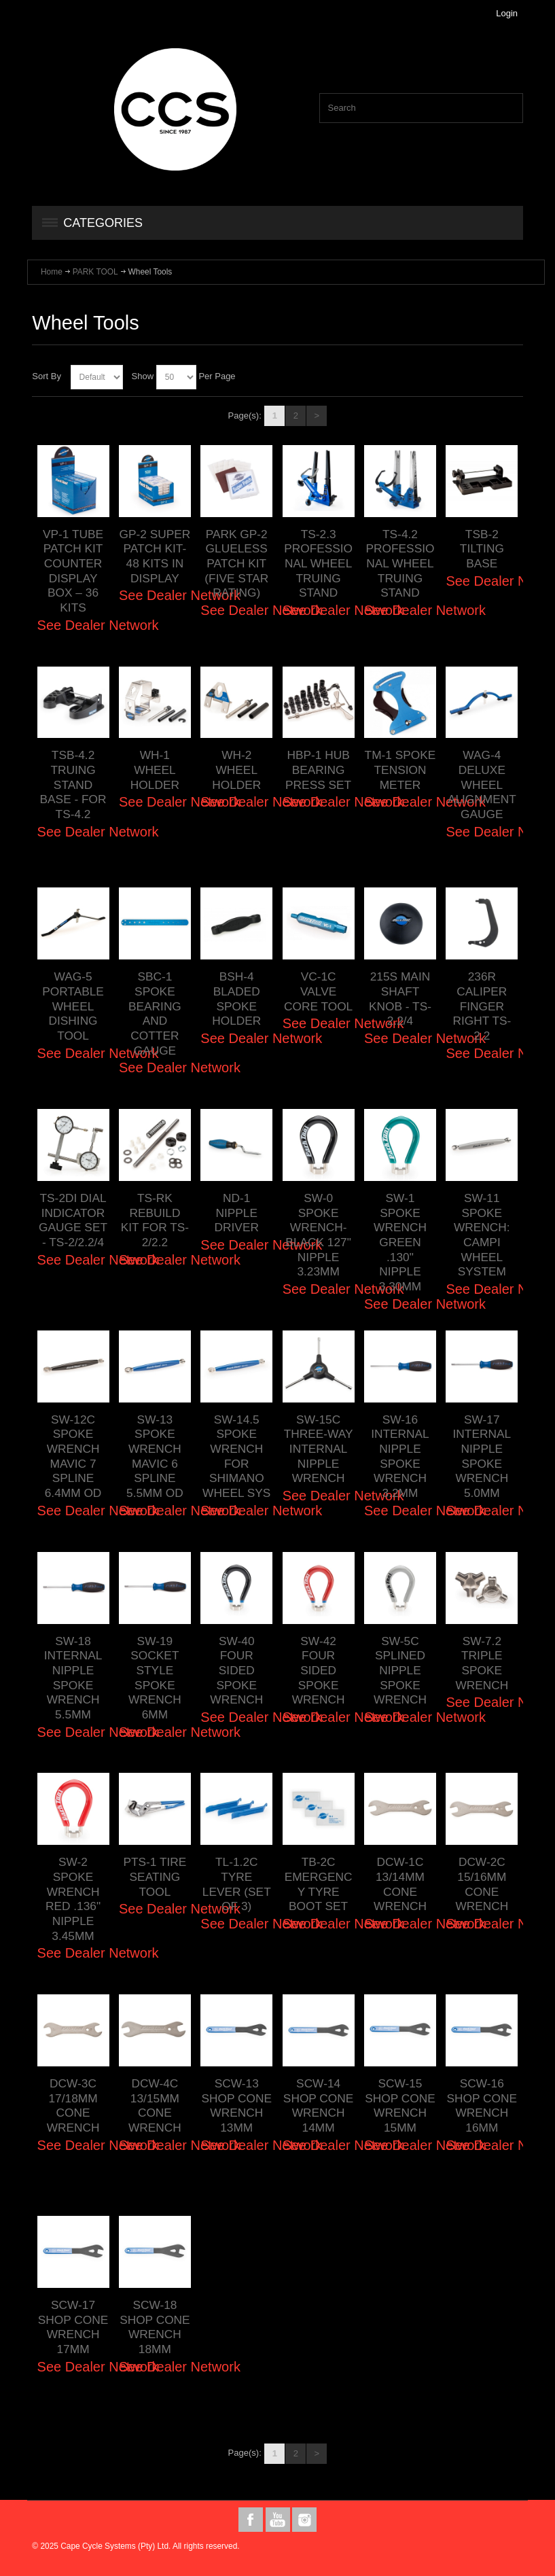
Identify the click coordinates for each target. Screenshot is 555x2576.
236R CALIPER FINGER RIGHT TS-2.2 (481, 1006)
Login (507, 13)
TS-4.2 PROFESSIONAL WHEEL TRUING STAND (399, 563)
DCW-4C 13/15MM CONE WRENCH (154, 2105)
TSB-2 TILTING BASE (482, 548)
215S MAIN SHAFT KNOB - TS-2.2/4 (400, 998)
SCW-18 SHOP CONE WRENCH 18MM (155, 2327)
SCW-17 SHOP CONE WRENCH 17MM (73, 2327)
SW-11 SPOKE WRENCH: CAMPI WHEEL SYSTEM (482, 1234)
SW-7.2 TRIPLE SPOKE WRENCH (481, 1663)
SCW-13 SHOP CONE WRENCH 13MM (236, 2105)
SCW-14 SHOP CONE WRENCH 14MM (318, 2105)
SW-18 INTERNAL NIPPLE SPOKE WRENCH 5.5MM (73, 1677)
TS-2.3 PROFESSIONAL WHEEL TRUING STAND (318, 563)
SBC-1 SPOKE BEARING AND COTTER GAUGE (154, 1013)
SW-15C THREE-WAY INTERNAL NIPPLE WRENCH (318, 1449)
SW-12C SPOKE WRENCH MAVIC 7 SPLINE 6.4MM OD (73, 1456)
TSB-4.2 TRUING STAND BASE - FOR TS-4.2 (72, 784)
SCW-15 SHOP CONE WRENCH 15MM (400, 2105)
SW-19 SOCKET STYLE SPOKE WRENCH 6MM (154, 1677)
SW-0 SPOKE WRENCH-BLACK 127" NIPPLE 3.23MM (318, 1234)
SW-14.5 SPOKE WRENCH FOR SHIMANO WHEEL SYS (236, 1456)
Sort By (46, 376)
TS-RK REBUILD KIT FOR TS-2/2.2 (155, 1220)
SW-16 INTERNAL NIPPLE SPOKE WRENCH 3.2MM (400, 1456)
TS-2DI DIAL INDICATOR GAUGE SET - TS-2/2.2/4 (73, 1220)
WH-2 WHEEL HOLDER (236, 769)
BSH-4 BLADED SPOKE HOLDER (236, 998)
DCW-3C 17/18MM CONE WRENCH (73, 2105)
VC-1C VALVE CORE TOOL (318, 991)
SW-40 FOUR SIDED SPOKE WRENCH (236, 1670)
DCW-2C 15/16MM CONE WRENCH (481, 1884)
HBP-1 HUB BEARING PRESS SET (318, 769)
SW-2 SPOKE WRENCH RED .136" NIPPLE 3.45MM (73, 1898)
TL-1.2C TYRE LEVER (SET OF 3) (236, 1884)
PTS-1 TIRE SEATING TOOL (154, 1876)
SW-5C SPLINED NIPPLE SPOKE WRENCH (400, 1670)
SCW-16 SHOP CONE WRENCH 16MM (481, 2105)
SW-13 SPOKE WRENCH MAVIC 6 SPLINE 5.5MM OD (154, 1456)
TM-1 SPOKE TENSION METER (400, 769)
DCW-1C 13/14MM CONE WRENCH (400, 1884)
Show (143, 376)
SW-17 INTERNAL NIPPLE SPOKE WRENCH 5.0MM (481, 1456)
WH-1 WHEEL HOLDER (154, 769)
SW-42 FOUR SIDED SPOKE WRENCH (318, 1670)
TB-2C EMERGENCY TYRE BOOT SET (319, 1884)
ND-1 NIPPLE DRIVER (237, 1212)
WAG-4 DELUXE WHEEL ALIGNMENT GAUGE (482, 784)
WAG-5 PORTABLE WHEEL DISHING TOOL (73, 1006)
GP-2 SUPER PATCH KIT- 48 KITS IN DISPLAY (154, 556)
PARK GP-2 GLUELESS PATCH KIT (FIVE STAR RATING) (236, 563)
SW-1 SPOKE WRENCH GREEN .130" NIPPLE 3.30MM (400, 1242)
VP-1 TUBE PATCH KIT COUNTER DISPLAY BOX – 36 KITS (73, 570)
